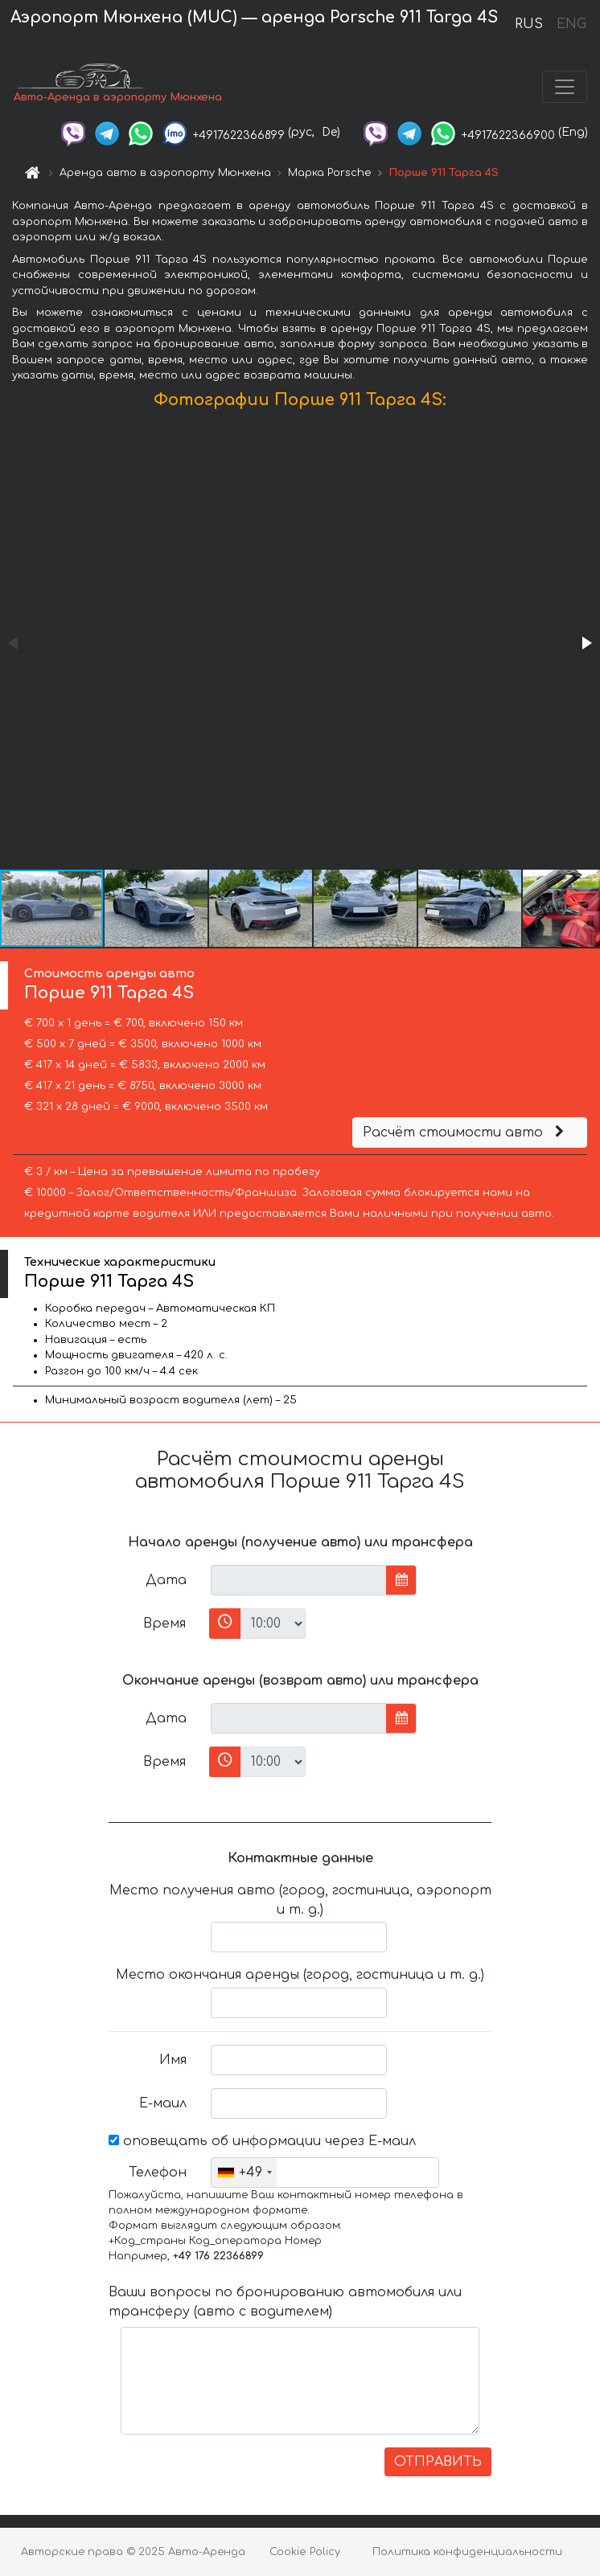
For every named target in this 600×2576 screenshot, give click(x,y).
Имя (173, 2060)
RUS (529, 24)
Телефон (158, 2172)
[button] (585, 643)
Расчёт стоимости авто (466, 1132)
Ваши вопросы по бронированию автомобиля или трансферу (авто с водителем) (285, 2302)
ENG (571, 24)
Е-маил (163, 2103)
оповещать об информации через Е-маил (262, 2141)
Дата (166, 1580)
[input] (299, 1580)
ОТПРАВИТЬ (438, 2462)
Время (164, 1623)
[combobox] (244, 2172)
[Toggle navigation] (564, 87)
